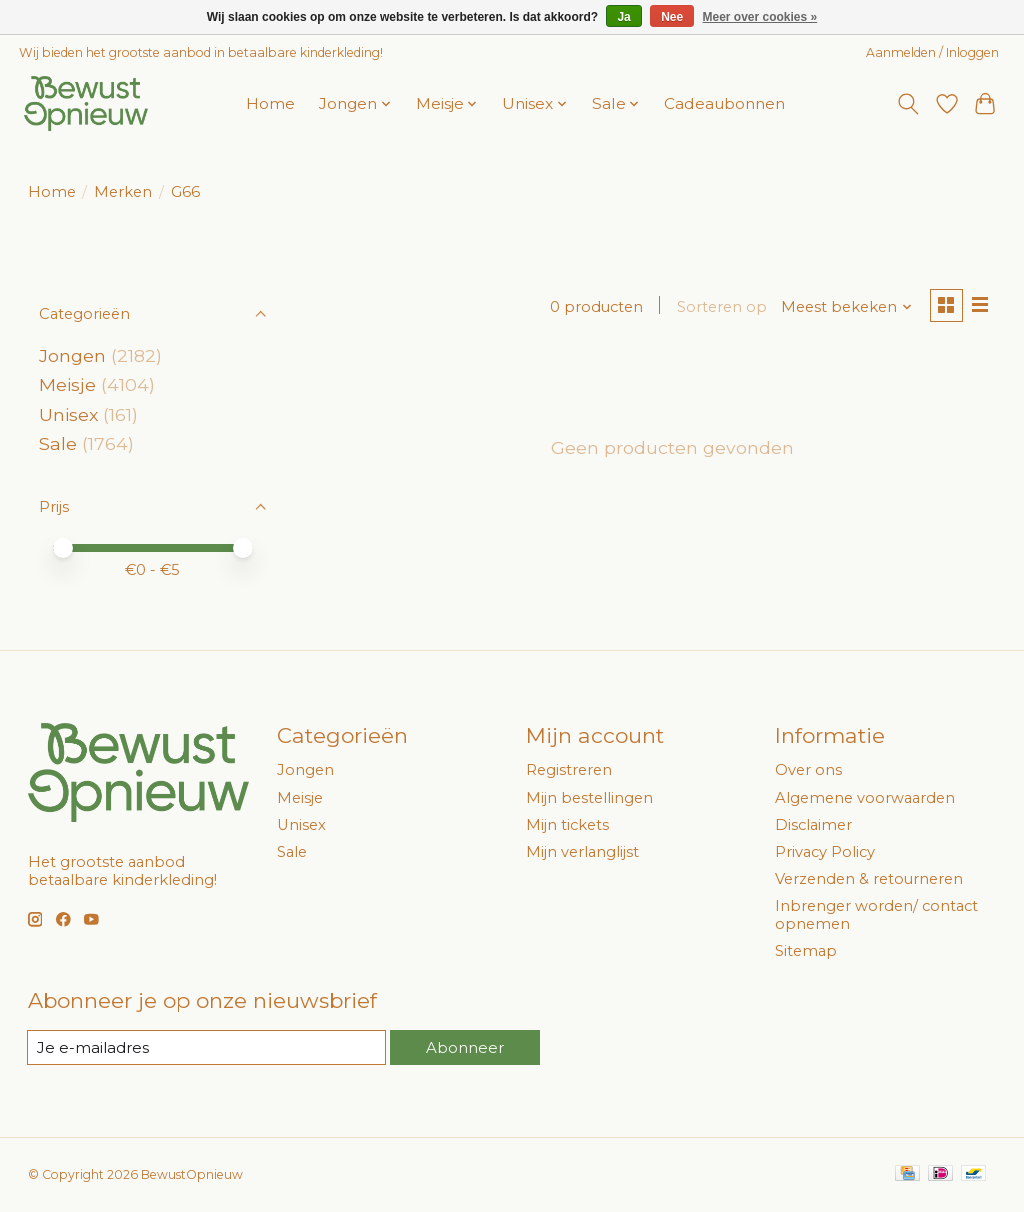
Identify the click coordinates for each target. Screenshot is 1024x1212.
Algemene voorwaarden (865, 798)
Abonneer (465, 1047)
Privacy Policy (825, 852)
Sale (58, 443)
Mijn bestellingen (589, 798)
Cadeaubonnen (724, 103)
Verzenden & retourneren (869, 879)
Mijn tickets (567, 825)
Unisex (68, 414)
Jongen (72, 355)
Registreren (569, 770)
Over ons (808, 770)
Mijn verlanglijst (582, 852)
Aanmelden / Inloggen (932, 52)
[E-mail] (207, 1048)
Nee (672, 17)
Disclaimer (813, 825)
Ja (623, 17)
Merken (123, 192)
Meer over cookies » (760, 17)
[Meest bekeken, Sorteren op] (844, 307)
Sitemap (806, 951)
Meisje (67, 384)
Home (270, 103)
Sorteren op (720, 307)
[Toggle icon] (907, 104)
